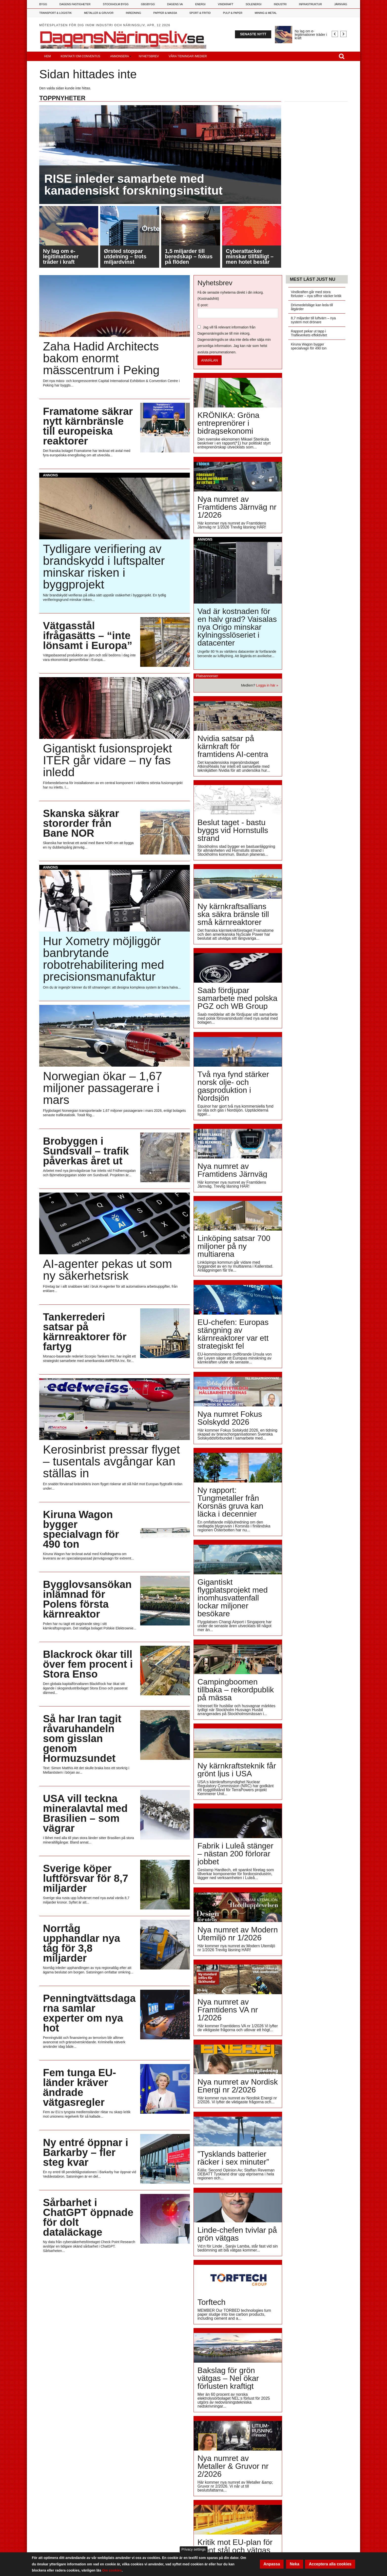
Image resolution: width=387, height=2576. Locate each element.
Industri (280, 4)
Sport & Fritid (200, 12)
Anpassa (272, 2564)
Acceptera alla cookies (330, 2564)
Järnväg (340, 4)
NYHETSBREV (149, 56)
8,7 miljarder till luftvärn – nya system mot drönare (313, 320)
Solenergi (253, 4)
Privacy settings (193, 2549)
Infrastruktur (310, 4)
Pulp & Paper (232, 12)
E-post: (202, 305)
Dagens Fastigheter (75, 4)
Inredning (133, 12)
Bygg (43, 4)
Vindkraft (225, 4)
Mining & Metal (266, 12)
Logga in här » (267, 685)
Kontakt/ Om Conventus (80, 56)
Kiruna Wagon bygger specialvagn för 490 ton (309, 346)
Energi (200, 4)
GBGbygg (148, 4)
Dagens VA (175, 4)
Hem (47, 56)
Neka (294, 2564)
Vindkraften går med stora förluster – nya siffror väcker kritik (316, 294)
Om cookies (112, 2570)
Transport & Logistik (55, 12)
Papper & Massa (165, 12)
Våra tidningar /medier (188, 56)
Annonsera (119, 56)
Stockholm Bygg (116, 4)
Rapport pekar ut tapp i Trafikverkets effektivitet (309, 333)
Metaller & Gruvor (99, 12)
